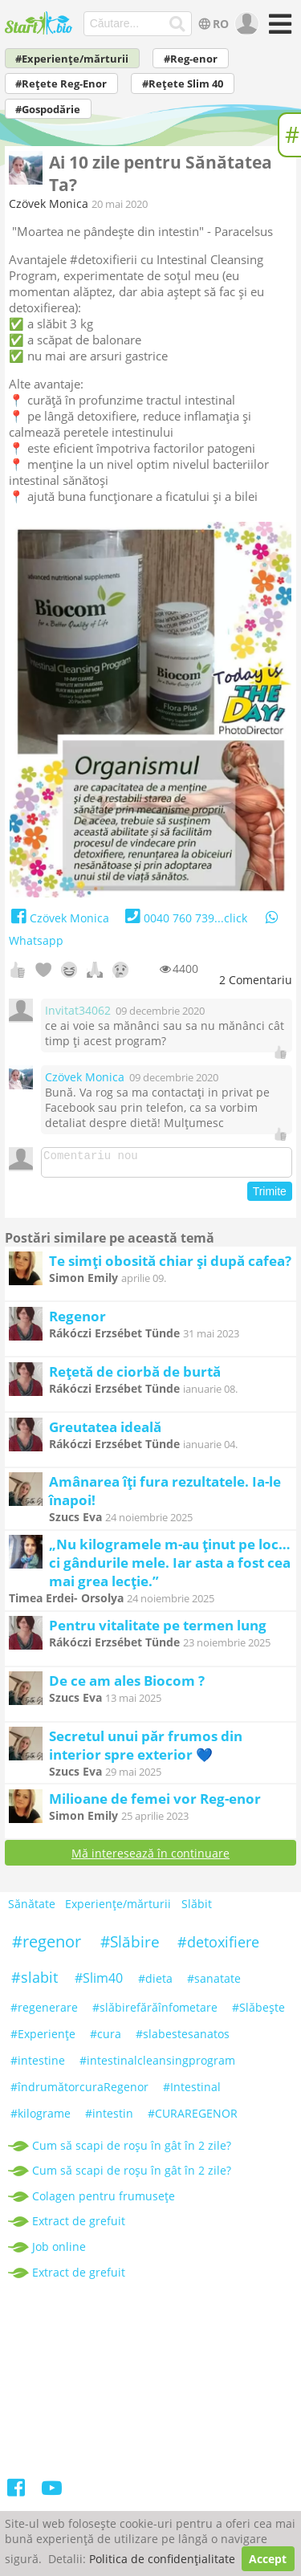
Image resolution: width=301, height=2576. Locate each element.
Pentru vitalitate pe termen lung (157, 1630)
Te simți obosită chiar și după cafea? (170, 1265)
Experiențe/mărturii (118, 1909)
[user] (245, 24)
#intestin (109, 2118)
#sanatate (214, 1983)
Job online (59, 2251)
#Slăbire (130, 1946)
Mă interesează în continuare (150, 1858)
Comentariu (255, 979)
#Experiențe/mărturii (71, 59)
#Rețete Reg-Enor (61, 84)
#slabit (34, 1982)
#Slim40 (99, 1983)
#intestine (37, 2065)
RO (211, 23)
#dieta (155, 1983)
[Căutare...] (177, 24)
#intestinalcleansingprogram (157, 2065)
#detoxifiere (218, 1946)
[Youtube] (51, 2495)
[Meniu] (278, 29)
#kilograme (40, 2118)
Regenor (77, 1321)
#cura (105, 2038)
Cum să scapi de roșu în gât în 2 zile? (131, 2150)
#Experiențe (42, 2038)
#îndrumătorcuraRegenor (79, 2091)
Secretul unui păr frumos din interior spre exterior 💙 (145, 1750)
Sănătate (31, 1909)
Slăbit (196, 1909)
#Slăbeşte (258, 2012)
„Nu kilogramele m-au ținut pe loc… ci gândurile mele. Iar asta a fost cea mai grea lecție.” (170, 1567)
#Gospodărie (47, 109)
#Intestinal (192, 2091)
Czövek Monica (48, 203)
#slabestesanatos (183, 2038)
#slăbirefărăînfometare (155, 2012)
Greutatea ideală (105, 1431)
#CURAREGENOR (193, 2118)
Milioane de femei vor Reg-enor (155, 1803)
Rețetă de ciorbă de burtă (135, 1376)
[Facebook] (17, 2495)
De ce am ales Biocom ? (127, 1685)
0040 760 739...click (184, 918)
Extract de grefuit (78, 2225)
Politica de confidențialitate (162, 2558)
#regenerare (44, 2012)
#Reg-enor (191, 59)
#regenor (46, 1946)
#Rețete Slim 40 (182, 84)
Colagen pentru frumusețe (103, 2200)
